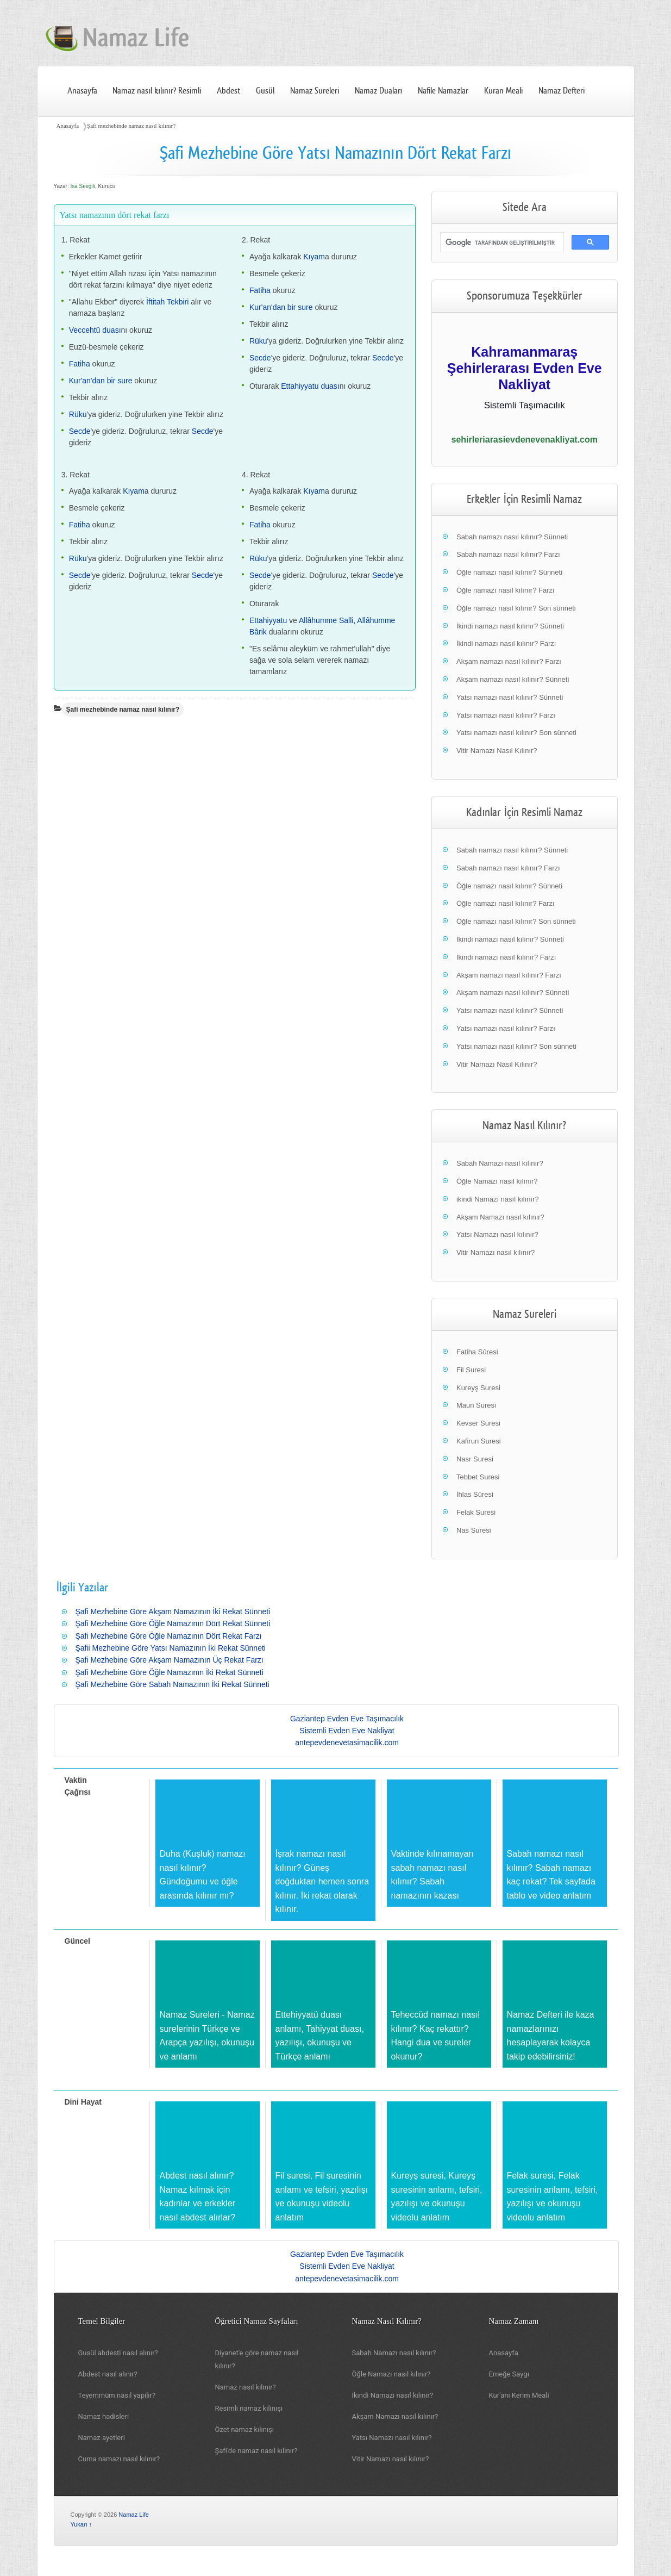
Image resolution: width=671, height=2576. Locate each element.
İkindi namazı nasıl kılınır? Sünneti (510, 626)
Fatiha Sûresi (477, 1352)
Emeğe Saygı (509, 2374)
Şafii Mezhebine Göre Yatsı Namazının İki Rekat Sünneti (171, 1648)
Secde (80, 431)
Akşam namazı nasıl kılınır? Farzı (508, 661)
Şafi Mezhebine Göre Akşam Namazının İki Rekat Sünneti (173, 1611)
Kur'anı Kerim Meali (519, 2395)
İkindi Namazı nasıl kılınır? (393, 2395)
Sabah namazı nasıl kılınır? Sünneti (512, 537)
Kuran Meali (503, 90)
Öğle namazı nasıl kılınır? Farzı (505, 590)
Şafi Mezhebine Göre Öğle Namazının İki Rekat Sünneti (170, 1672)
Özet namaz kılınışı (244, 2429)
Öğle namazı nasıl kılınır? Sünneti (509, 572)
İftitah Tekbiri (167, 301)
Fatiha (79, 363)
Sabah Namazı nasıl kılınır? (499, 1163)
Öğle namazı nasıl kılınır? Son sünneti (516, 608)
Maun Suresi (476, 1405)
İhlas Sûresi (474, 1494)
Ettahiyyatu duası (310, 386)
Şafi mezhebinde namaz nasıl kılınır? (131, 125)
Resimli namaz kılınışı (249, 2408)
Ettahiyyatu (268, 620)
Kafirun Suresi (478, 1441)
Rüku (78, 414)
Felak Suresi (476, 1512)
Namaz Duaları (379, 90)
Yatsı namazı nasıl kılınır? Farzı (505, 715)
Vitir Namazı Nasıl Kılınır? (496, 750)
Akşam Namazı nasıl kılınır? (500, 1217)
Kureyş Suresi (478, 1388)
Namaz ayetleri (101, 2438)
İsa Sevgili (82, 186)
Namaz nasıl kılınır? (245, 2387)
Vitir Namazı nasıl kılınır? (495, 1252)
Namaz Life (133, 2514)
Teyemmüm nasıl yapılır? (117, 2395)
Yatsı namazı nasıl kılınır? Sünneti (509, 697)
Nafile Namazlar (443, 90)
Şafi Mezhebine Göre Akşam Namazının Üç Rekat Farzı (170, 1660)
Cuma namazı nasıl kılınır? (119, 2459)
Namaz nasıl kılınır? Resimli (156, 90)
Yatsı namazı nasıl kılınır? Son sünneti (516, 733)
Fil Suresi (471, 1370)
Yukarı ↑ (81, 2524)
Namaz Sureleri (314, 90)
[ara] (501, 242)
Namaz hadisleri (103, 2416)
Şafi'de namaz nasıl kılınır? (256, 2451)
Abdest (228, 90)
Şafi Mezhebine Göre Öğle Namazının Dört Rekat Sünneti (173, 1623)
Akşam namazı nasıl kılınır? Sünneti (512, 679)
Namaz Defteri (561, 90)
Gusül (265, 90)
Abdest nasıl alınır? (107, 2374)
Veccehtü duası (95, 330)
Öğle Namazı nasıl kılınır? (497, 1181)
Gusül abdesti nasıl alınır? (118, 2353)
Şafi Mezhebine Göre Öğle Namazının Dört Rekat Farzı (169, 1636)
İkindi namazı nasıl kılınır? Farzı (506, 643)
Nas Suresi (473, 1530)
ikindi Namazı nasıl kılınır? (497, 1199)
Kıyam (314, 256)
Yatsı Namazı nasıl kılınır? (497, 1234)
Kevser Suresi (478, 1423)
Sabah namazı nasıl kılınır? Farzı (508, 554)
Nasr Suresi (474, 1459)
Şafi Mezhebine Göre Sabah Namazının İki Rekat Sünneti (172, 1684)
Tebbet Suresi (478, 1477)
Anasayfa (82, 90)
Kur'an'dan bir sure (101, 380)
